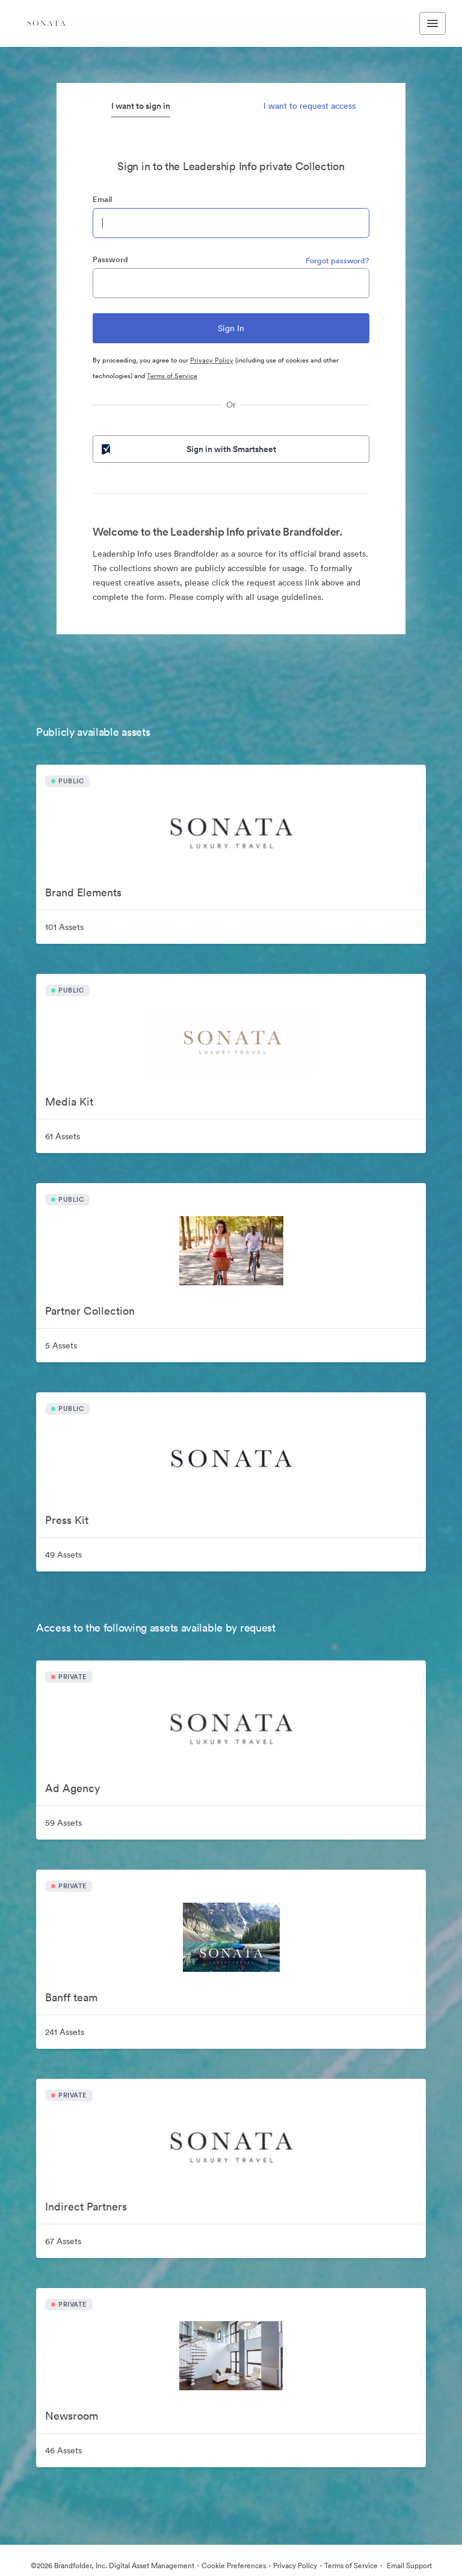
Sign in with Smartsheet (187, 449)
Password (110, 259)
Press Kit (66, 1520)
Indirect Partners (86, 2206)
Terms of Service (172, 376)
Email (102, 199)
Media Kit (69, 1102)
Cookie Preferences (234, 2565)
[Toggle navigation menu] (432, 23)
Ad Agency (72, 1788)
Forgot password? (337, 260)
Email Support (408, 2565)
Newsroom (71, 2416)
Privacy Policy (211, 360)
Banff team (71, 1997)
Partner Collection (90, 1311)
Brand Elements (83, 892)
